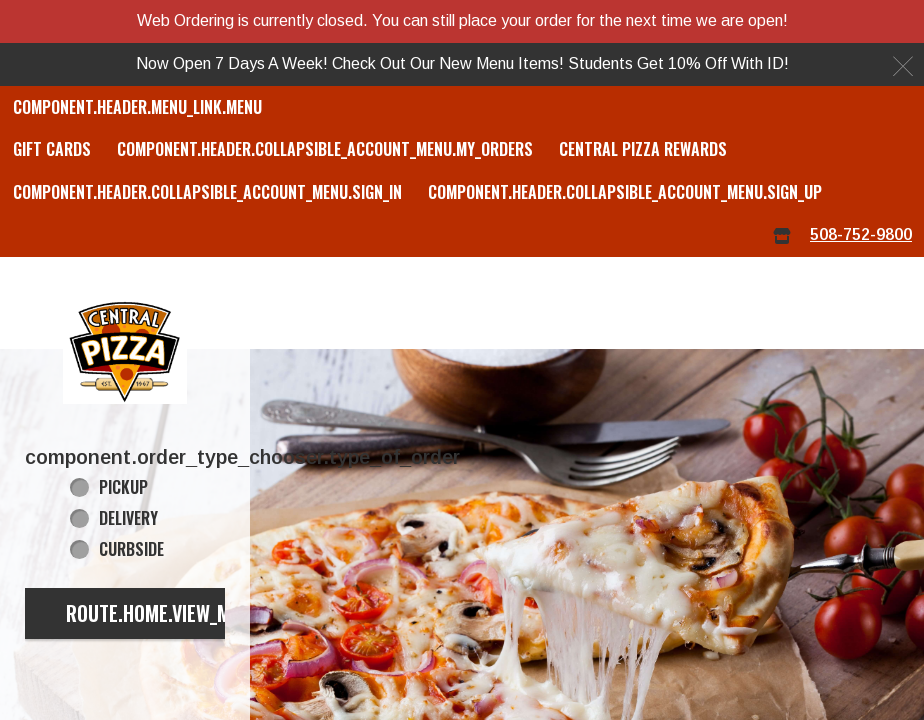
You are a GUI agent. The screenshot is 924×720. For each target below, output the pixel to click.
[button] (125, 350)
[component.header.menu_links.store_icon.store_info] (782, 235)
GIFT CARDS (52, 149)
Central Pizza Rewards (643, 149)
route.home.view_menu (164, 613)
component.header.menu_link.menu (137, 107)
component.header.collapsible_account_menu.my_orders (325, 149)
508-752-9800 (861, 234)
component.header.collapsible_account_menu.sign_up (625, 192)
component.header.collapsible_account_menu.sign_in (207, 192)
